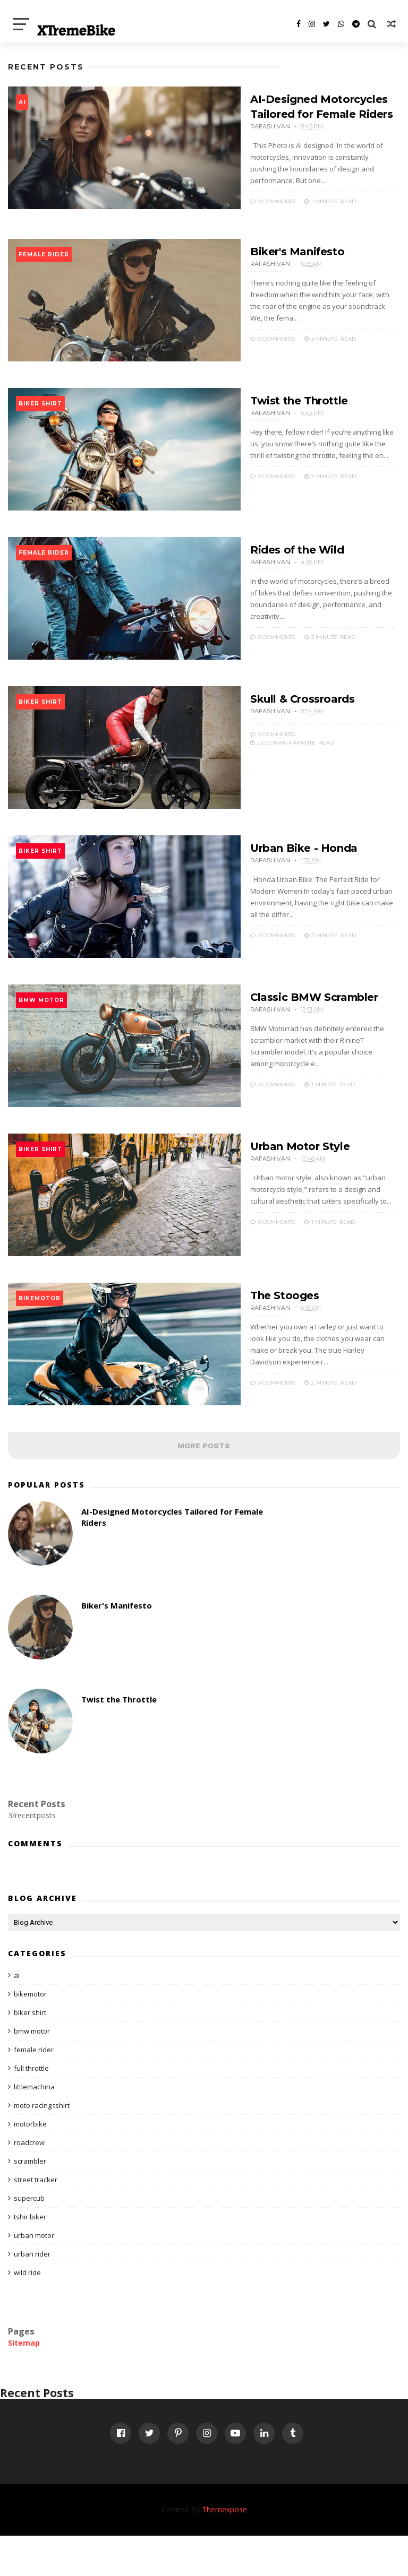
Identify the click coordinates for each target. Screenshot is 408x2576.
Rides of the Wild (278, 561)
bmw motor (41, 1025)
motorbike (30, 2163)
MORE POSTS (203, 1485)
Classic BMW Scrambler (296, 1022)
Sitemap (24, 2383)
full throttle (31, 2108)
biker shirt (40, 410)
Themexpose (224, 2550)
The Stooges (265, 1330)
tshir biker (30, 2256)
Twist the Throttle (280, 407)
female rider (44, 256)
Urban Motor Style (281, 1176)
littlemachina (34, 2126)
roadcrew (29, 2182)
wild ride (27, 2312)
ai (22, 102)
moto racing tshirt (42, 2145)
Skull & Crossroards (283, 714)
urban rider (32, 2293)
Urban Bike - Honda (285, 868)
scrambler (30, 2201)
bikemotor (40, 1333)
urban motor (34, 2275)
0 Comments (253, 189)
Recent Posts (46, 67)
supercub (29, 2238)
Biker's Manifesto (278, 253)
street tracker (35, 2219)
